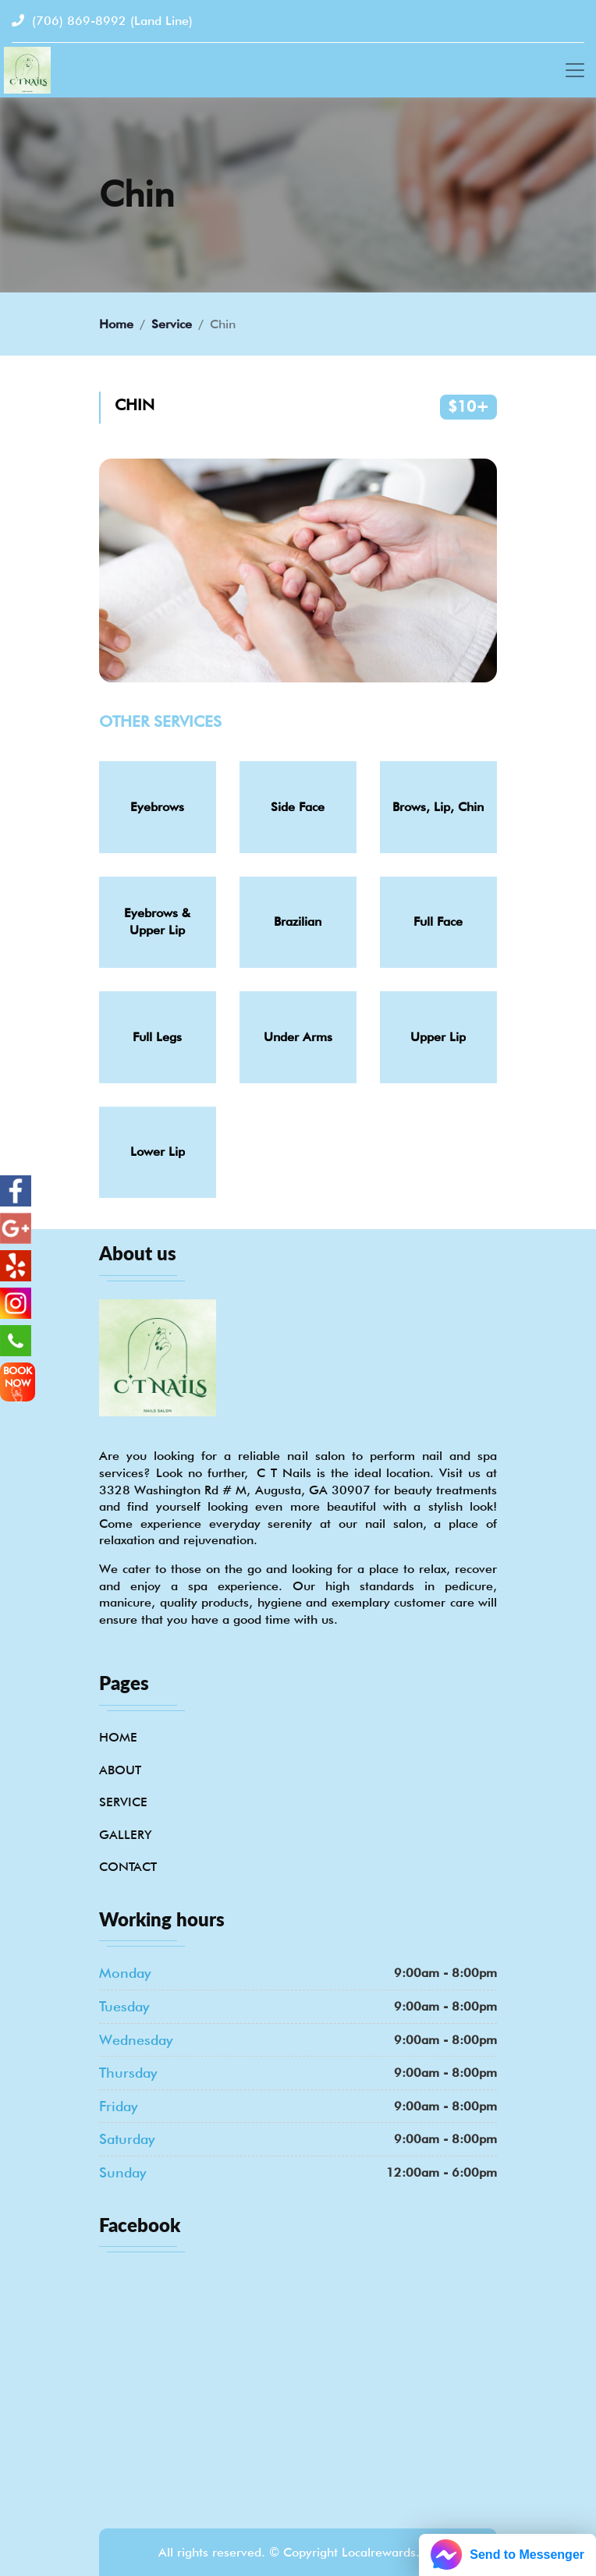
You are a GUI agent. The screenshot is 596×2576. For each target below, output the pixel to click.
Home (116, 324)
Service (171, 324)
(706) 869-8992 (102, 20)
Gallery (125, 1834)
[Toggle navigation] (575, 70)
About (120, 1770)
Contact (128, 1866)
